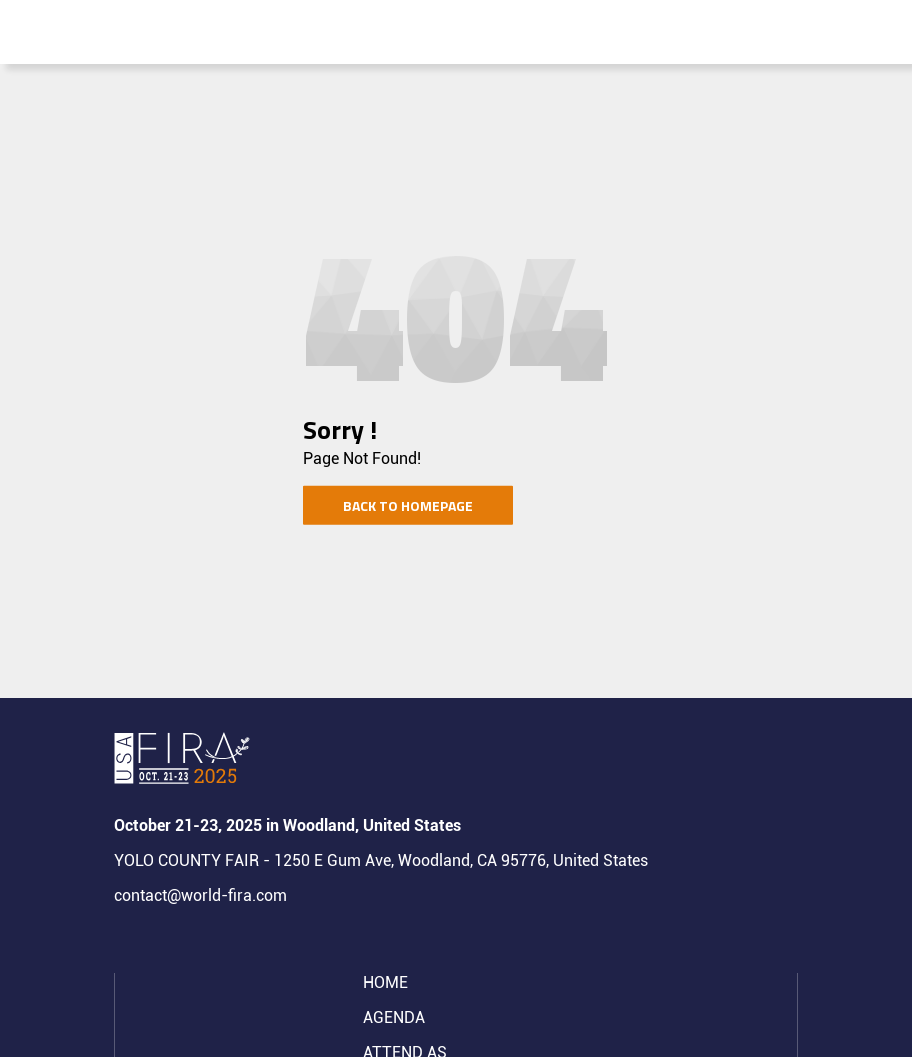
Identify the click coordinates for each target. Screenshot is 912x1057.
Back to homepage (408, 505)
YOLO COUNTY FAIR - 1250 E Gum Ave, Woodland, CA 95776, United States (381, 860)
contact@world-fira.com (200, 895)
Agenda (394, 1017)
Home (385, 982)
